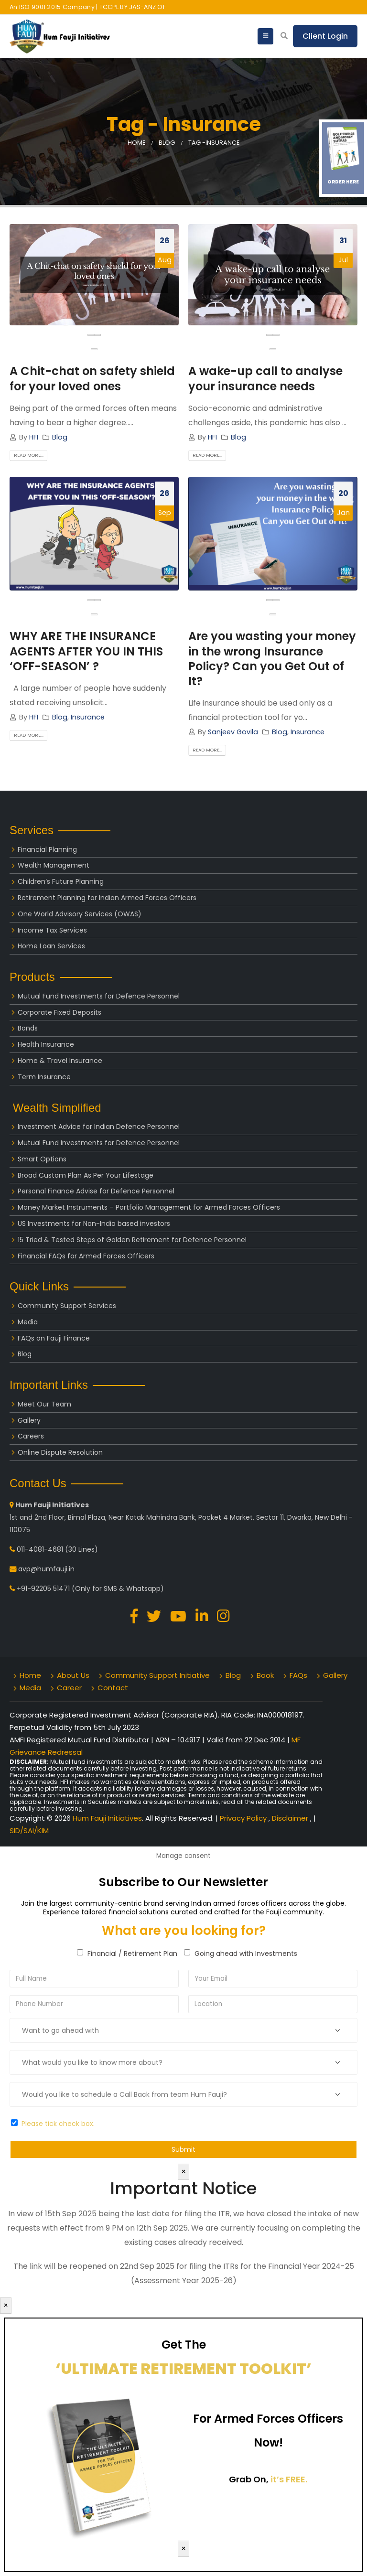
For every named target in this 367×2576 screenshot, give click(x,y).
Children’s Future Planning (61, 881)
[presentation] (90, 335)
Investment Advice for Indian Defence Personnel (99, 1126)
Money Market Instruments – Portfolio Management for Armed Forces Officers (149, 1207)
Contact (112, 1688)
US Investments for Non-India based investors (94, 1223)
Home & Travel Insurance (60, 1060)
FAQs (298, 1675)
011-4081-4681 (40, 1549)
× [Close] (183, 2171)
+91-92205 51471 (43, 1588)
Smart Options (42, 1159)
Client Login (325, 36)
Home (30, 1675)
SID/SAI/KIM (29, 1830)
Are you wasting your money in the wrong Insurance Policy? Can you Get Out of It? (272, 658)
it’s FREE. (288, 2479)
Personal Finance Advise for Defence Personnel (96, 1191)
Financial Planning (47, 849)
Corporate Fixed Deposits (59, 1012)
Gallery (29, 1420)
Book (265, 1675)
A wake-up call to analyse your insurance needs (265, 378)
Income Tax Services (52, 930)
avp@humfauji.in (46, 1569)
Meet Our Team (44, 1404)
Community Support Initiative (157, 1675)
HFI (33, 437)
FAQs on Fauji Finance (54, 1338)
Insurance (88, 717)
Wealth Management (53, 865)
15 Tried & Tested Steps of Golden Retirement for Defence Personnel (132, 1240)
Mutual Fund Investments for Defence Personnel (99, 996)
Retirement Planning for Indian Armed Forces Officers (107, 897)
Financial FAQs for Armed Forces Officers (86, 1256)
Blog (59, 437)
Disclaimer (291, 1818)
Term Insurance (44, 1077)
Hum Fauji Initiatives (107, 1818)
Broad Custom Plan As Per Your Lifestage (85, 1175)
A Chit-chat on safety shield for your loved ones (92, 378)
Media (28, 1322)
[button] (94, 349)
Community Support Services (67, 1305)
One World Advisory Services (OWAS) (79, 914)
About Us (73, 1675)
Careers (31, 1436)
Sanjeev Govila (233, 732)
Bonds (28, 1028)
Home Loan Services (51, 946)
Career (69, 1688)
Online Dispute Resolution (60, 1452)
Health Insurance (46, 1044)
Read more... (29, 455)
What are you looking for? (184, 1930)
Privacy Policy (244, 1818)
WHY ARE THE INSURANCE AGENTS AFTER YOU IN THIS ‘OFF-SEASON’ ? (86, 651)
